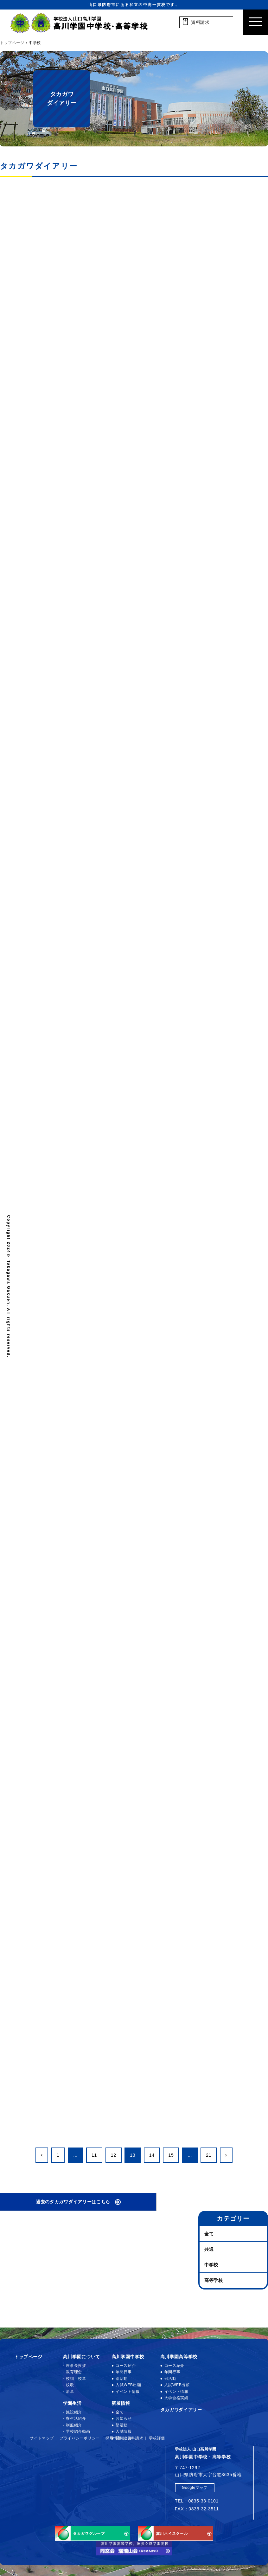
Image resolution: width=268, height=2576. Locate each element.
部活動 (122, 2378)
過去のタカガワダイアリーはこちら (73, 2201)
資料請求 (135, 2438)
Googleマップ (194, 2487)
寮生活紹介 (76, 2418)
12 (113, 2155)
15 (171, 2155)
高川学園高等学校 (179, 2356)
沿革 (70, 2391)
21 (208, 2155)
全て (209, 2233)
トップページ (28, 2356)
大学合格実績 (176, 2398)
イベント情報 (128, 2391)
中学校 (211, 2264)
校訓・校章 (76, 2378)
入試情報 (124, 2431)
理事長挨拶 (76, 2365)
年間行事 (124, 2372)
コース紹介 (126, 2365)
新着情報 (121, 2403)
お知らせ (124, 2418)
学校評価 (157, 2438)
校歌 (70, 2385)
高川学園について (81, 2356)
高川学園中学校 (128, 2356)
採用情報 (113, 2438)
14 (152, 2155)
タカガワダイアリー (181, 2409)
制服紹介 (74, 2425)
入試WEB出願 (128, 2385)
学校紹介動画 (78, 2431)
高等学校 (213, 2280)
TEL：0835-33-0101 (197, 2500)
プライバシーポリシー (80, 2438)
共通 (209, 2249)
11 (94, 2155)
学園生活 (72, 2403)
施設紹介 (74, 2412)
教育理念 (74, 2372)
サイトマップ (42, 2438)
